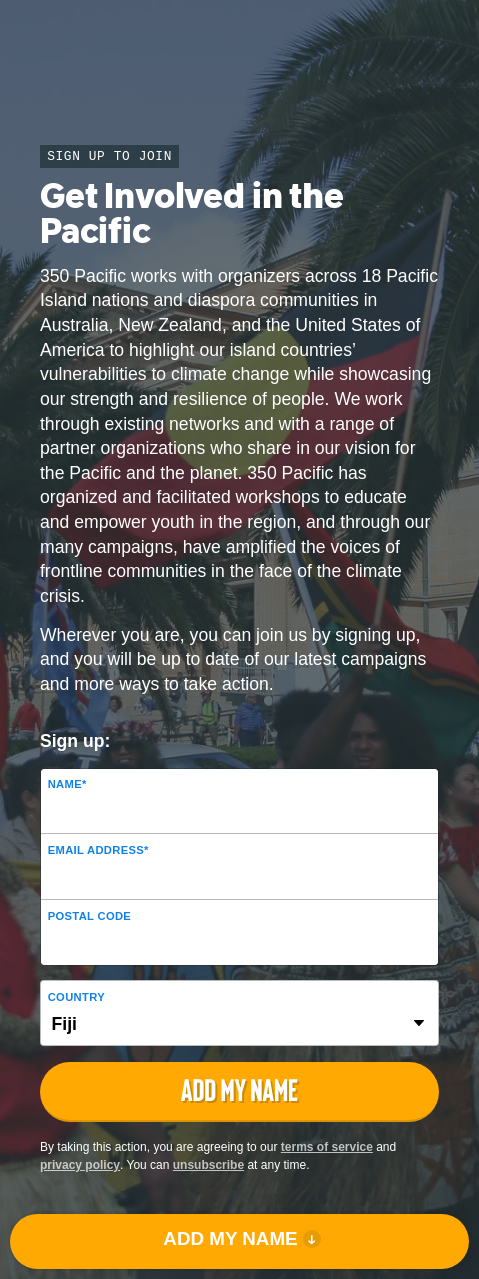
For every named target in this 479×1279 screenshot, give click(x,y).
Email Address (98, 850)
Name (67, 784)
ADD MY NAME (230, 1238)
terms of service (327, 1147)
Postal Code (89, 916)
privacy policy (80, 1165)
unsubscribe (208, 1165)
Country (76, 997)
